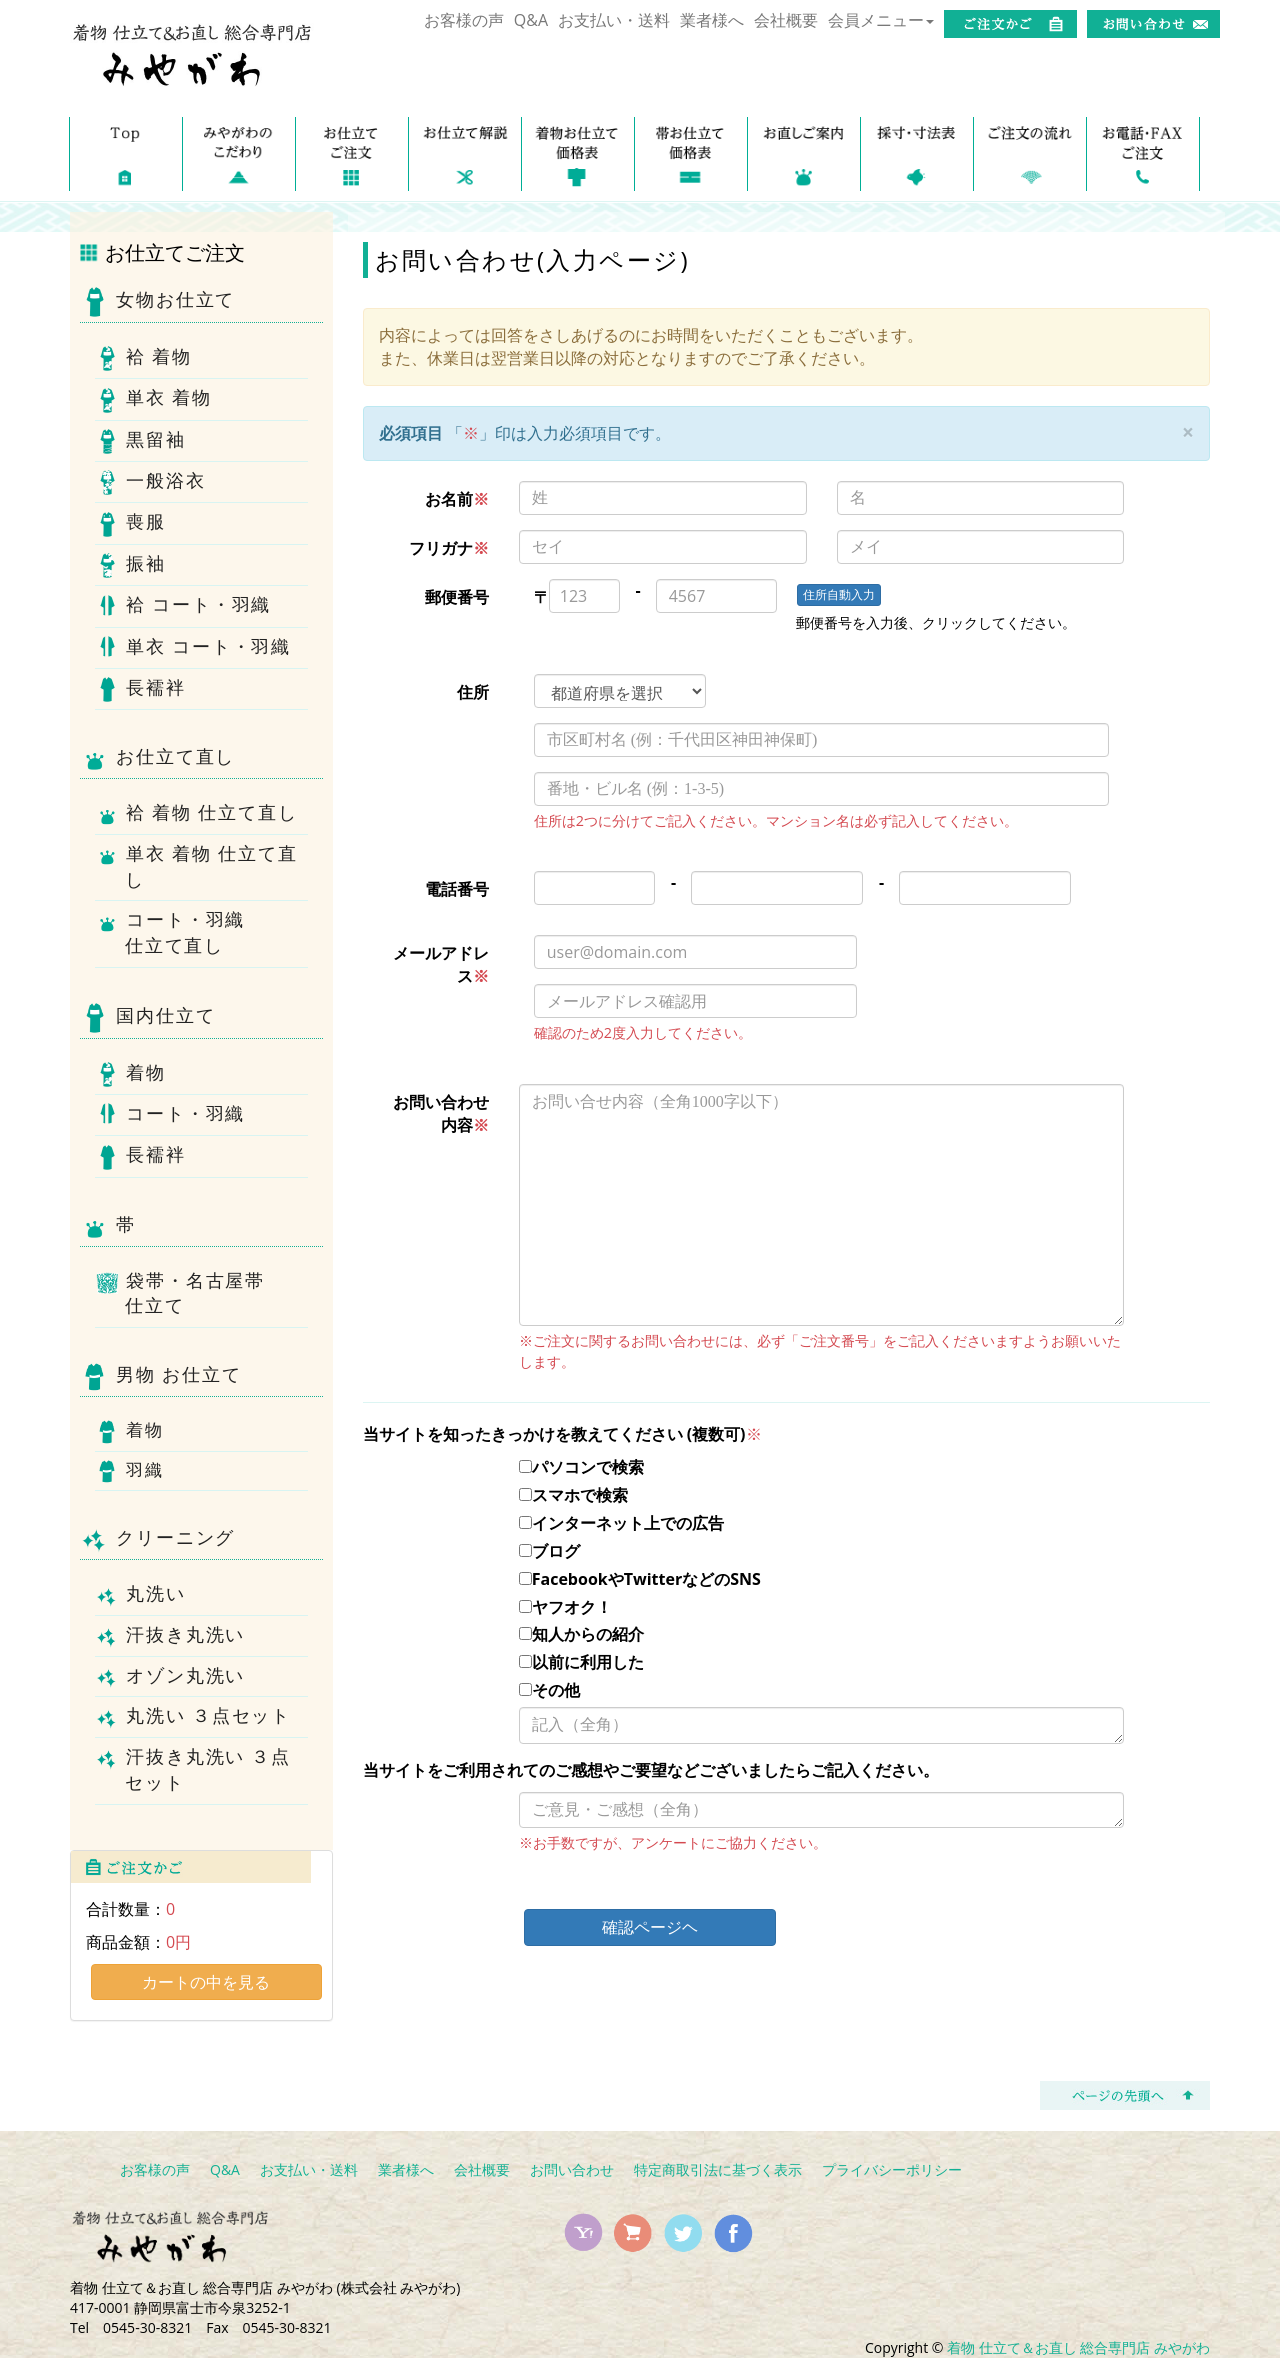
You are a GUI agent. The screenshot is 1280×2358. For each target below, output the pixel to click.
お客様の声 (464, 20)
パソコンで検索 (581, 1467)
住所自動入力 (839, 594)
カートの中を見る (206, 1982)
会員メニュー (881, 20)
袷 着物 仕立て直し (211, 814)
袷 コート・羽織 (198, 607)
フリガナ (449, 548)
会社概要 (786, 20)
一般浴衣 (165, 482)
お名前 (457, 499)
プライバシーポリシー (892, 2169)
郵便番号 (457, 597)
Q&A (531, 20)
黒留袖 (155, 441)
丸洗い (155, 1595)
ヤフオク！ (565, 1607)
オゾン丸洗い (185, 1677)
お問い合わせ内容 (441, 1113)
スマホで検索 (573, 1495)
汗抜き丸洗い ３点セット (208, 1770)
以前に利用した (581, 1662)
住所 (473, 692)
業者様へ (712, 20)
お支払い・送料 (614, 20)
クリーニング (157, 1540)
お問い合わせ (572, 2169)
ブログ (549, 1551)
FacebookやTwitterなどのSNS (640, 1579)
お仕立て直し (157, 759)
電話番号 (457, 889)
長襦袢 (155, 689)
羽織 (144, 1471)
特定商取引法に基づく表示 (718, 2169)
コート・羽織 (185, 1115)
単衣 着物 (168, 400)
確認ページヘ (650, 1927)
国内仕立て (147, 1018)
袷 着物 (158, 358)
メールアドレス (441, 964)
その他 (549, 1690)
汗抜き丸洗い (185, 1636)
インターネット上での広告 (621, 1523)
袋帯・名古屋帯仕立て (195, 1294)
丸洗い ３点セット (208, 1717)
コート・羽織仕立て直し (185, 933)
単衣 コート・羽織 (208, 648)
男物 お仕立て (160, 1377)
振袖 (145, 565)
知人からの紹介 (581, 1634)
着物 (145, 1074)
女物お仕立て (157, 302)
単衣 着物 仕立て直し (211, 867)
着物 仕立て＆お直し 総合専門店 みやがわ (1078, 2347)
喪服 (145, 524)
